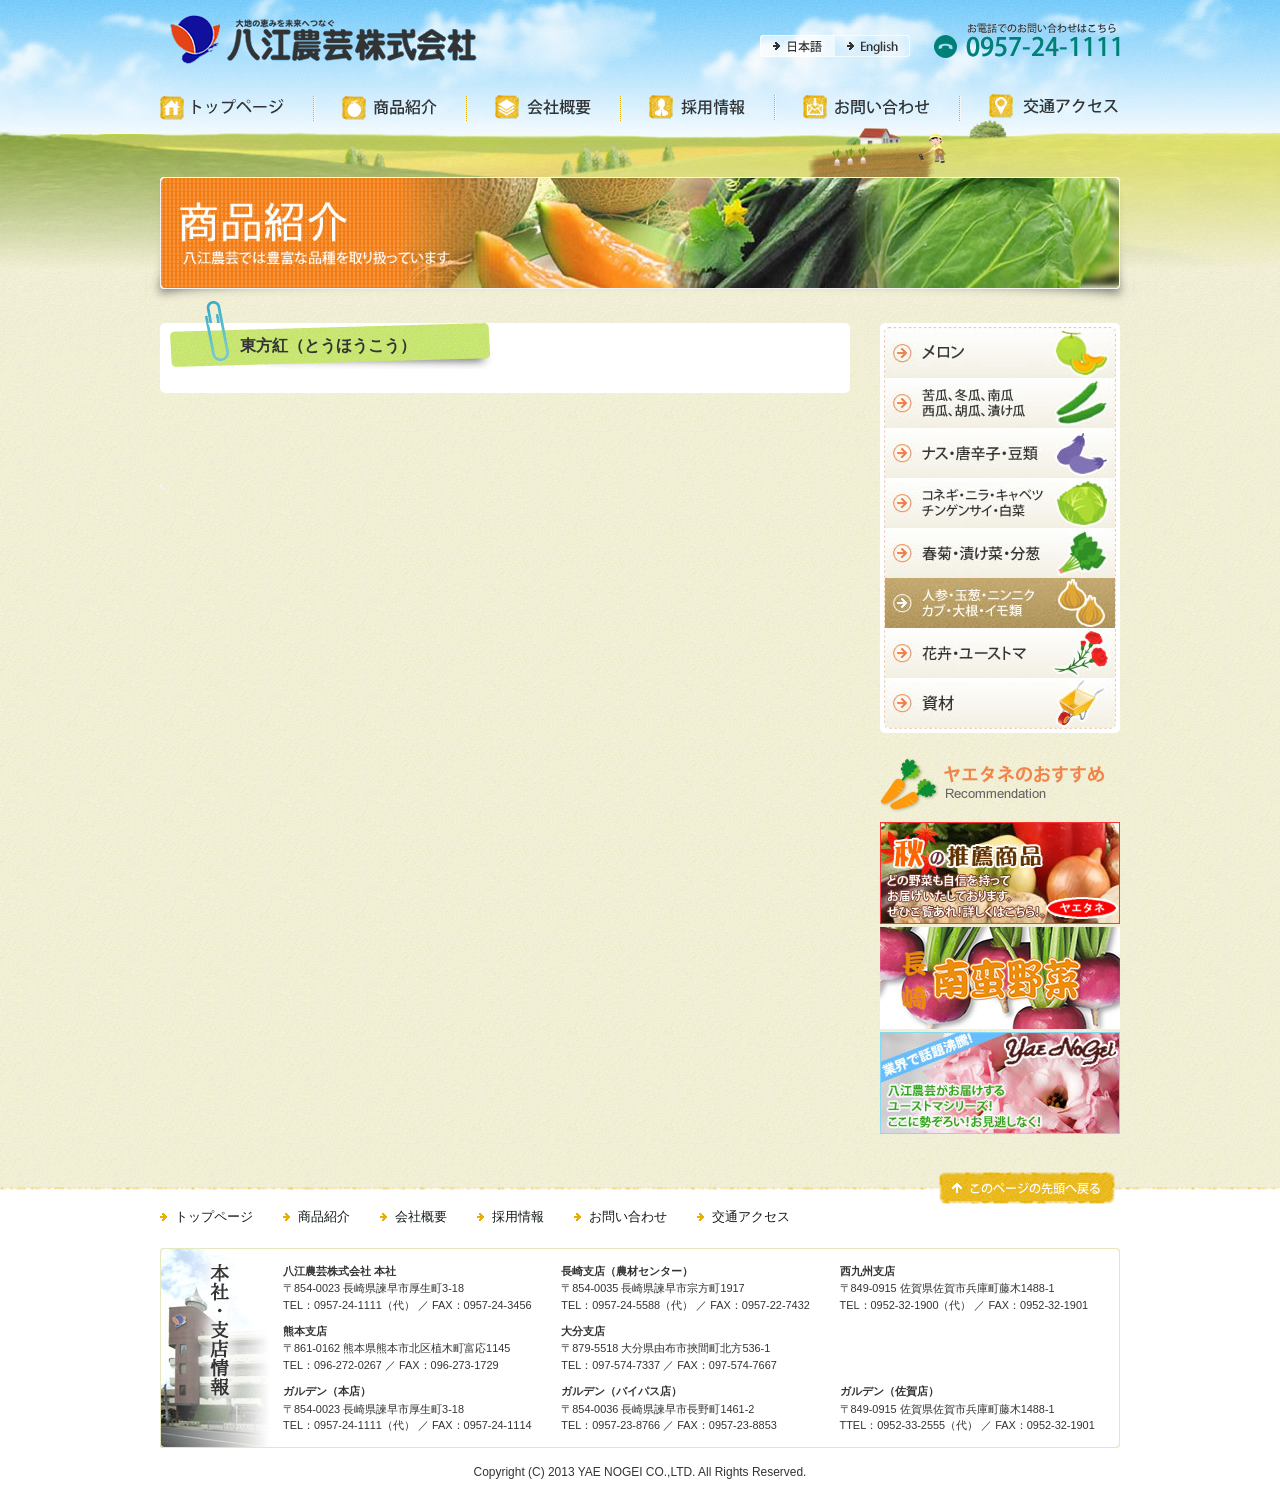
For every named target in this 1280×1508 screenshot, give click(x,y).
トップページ (214, 1216)
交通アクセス (751, 1216)
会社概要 (421, 1216)
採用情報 (518, 1216)
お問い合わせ (628, 1216)
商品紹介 (324, 1216)
